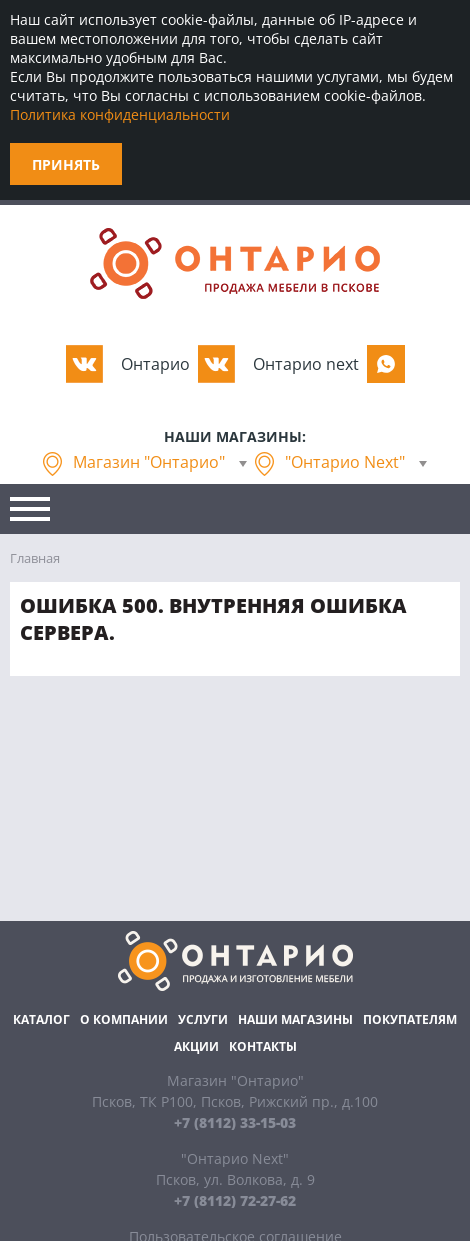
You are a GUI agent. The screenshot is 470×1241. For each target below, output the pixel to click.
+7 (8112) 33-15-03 (235, 1122)
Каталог (41, 1019)
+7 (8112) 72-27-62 (235, 1200)
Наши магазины (295, 1019)
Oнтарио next (306, 364)
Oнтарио (155, 364)
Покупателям (410, 1019)
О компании (124, 1019)
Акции (196, 1046)
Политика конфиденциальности (120, 114)
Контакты (263, 1046)
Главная (35, 558)
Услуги (203, 1019)
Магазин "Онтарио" (149, 462)
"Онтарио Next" (345, 462)
